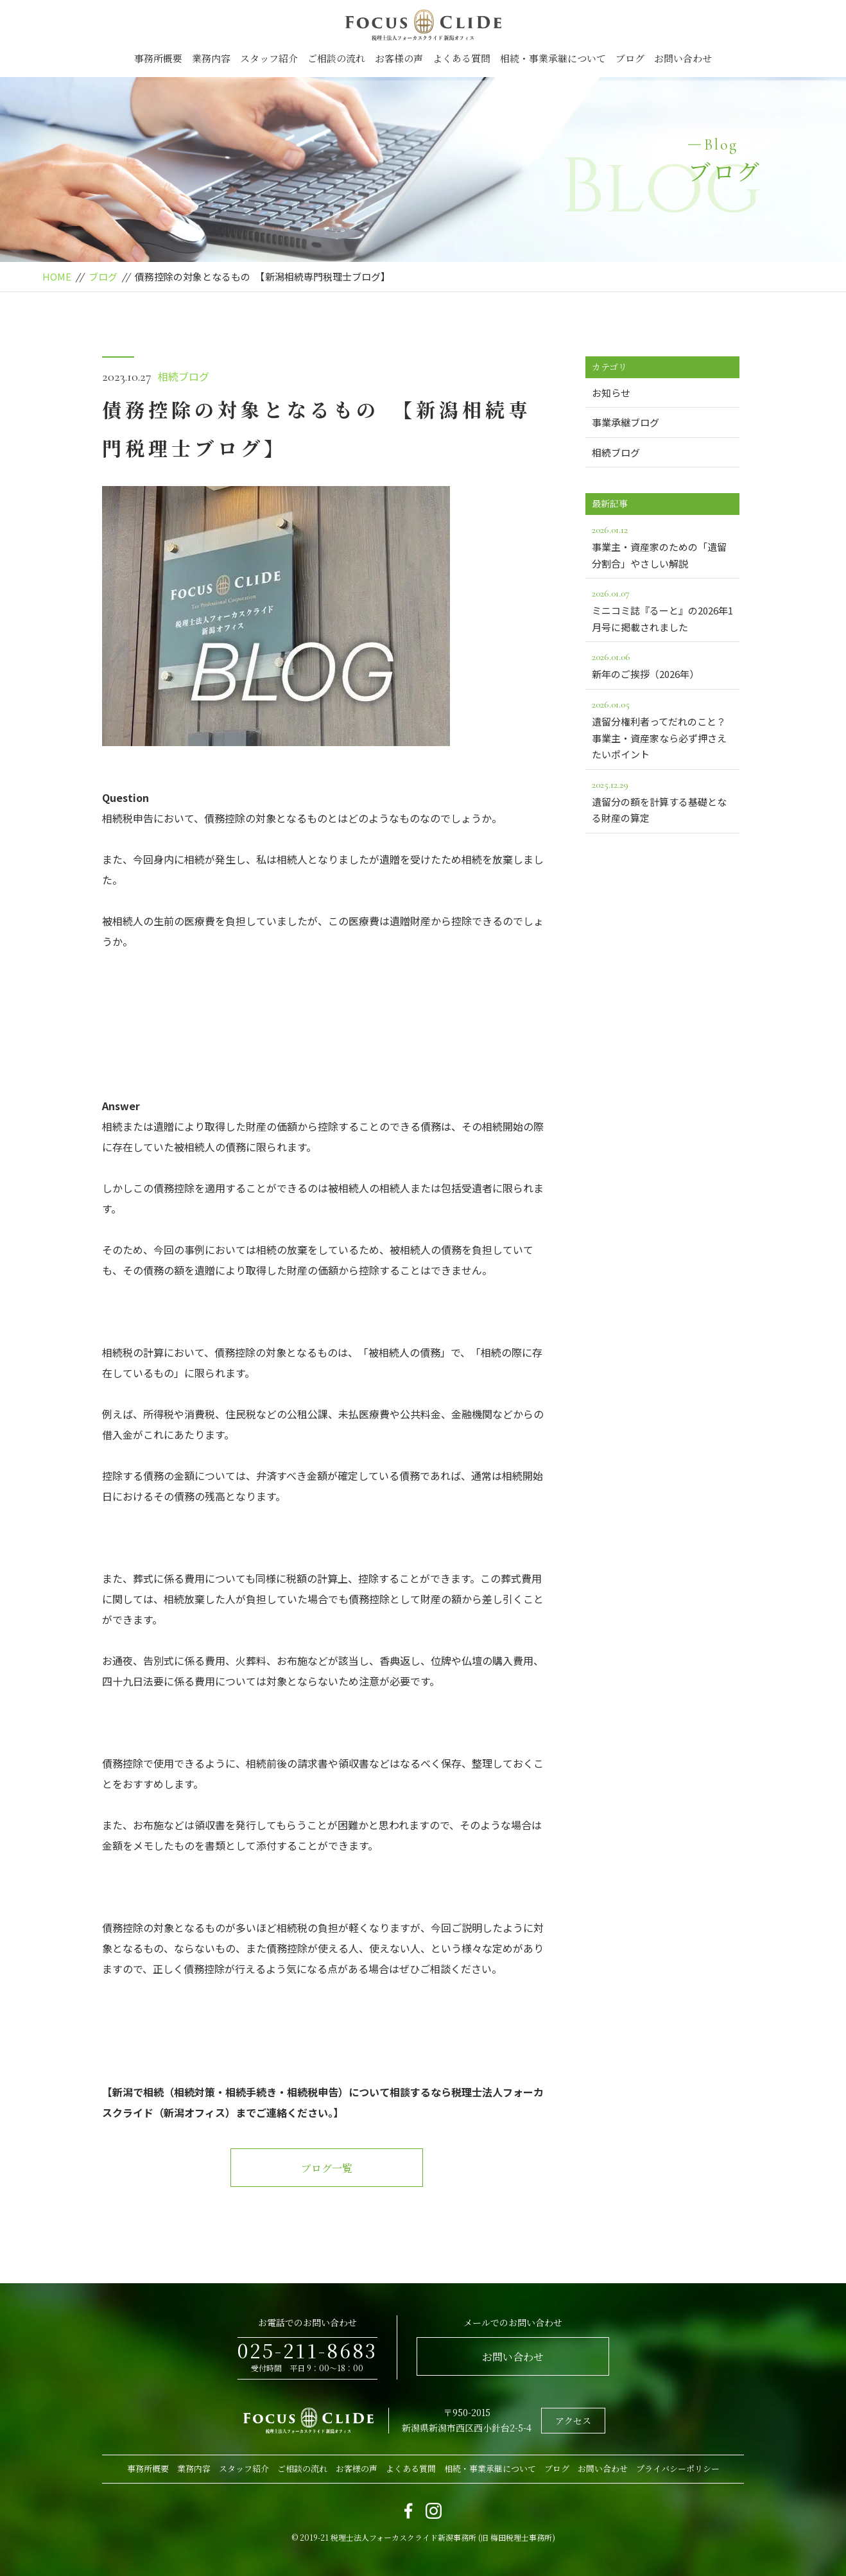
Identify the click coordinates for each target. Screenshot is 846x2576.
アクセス (573, 2420)
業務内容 (211, 58)
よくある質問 (461, 58)
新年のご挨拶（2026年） (662, 664)
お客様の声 (399, 58)
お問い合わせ (683, 58)
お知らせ (611, 392)
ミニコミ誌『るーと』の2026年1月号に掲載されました (662, 609)
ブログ (630, 58)
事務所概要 (158, 58)
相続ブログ (183, 376)
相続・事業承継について (553, 58)
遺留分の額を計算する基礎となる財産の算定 (662, 800)
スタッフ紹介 (269, 58)
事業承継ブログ (625, 422)
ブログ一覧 (326, 2168)
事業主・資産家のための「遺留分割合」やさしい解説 (662, 545)
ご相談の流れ (336, 58)
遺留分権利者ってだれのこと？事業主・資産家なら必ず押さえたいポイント (662, 728)
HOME (56, 276)
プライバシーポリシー (678, 2468)
